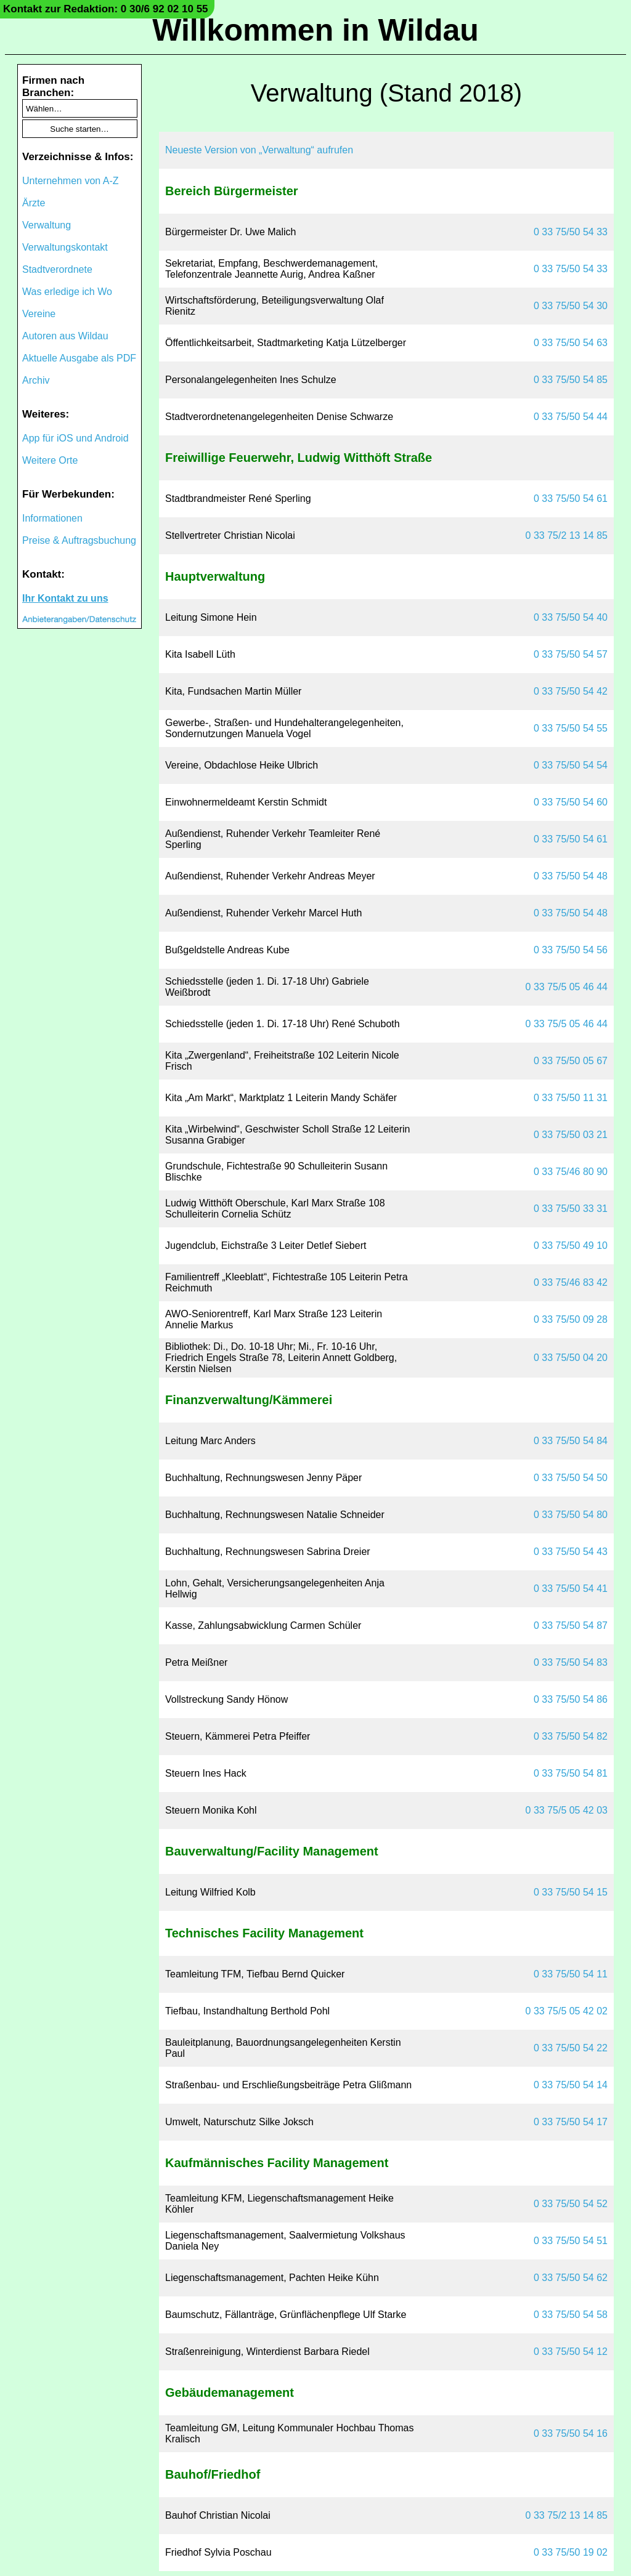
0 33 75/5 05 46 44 (567, 987)
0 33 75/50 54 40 (571, 617)
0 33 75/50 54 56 (571, 950)
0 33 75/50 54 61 (571, 498)
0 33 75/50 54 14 (571, 2085)
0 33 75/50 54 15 (571, 1892)
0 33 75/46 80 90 (571, 1171)
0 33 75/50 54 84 (571, 1440)
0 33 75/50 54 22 (571, 2048)
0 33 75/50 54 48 (571, 876)
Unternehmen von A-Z (70, 181)
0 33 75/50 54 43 (571, 1551)
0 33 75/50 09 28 (571, 1319)
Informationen (52, 518)
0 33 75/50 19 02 (571, 2552)
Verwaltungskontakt (65, 247)
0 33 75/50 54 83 (571, 1662)
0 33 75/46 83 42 (571, 1282)
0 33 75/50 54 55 (571, 728)
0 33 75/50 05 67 (571, 1061)
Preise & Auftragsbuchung (79, 540)
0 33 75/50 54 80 (571, 1514)
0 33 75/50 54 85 (571, 379)
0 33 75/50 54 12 (571, 2351)
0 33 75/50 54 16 (571, 2433)
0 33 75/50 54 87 (571, 1625)
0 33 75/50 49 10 (571, 1245)
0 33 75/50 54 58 (571, 2314)
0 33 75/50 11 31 (571, 1097)
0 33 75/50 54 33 (571, 232)
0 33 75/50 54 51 (571, 2240)
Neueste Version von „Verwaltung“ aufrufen (259, 150)
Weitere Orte (50, 460)
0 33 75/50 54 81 (571, 1773)
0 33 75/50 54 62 (571, 2277)
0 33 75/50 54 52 (571, 2203)
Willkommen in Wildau (315, 30)
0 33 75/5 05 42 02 (567, 2011)
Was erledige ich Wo (67, 291)
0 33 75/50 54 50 (571, 1477)
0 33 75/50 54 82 (571, 1736)
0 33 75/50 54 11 (571, 1974)
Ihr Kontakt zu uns (65, 598)
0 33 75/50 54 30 (571, 306)
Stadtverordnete (57, 269)
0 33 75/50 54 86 (571, 1699)
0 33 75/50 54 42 (571, 691)
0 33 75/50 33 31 (571, 1208)
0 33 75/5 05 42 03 (567, 1810)
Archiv (35, 380)
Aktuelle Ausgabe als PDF (79, 358)
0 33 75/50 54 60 (571, 802)
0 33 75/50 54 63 (571, 342)
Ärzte (33, 203)
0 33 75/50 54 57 (571, 654)
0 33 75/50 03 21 (571, 1134)
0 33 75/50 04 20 (571, 1357)
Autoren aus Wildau (65, 336)
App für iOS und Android (75, 438)
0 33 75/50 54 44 (571, 416)
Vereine (38, 314)
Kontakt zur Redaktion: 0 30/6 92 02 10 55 (105, 9)
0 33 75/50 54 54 (571, 765)
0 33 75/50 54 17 (571, 2122)
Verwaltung (46, 225)
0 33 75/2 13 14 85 (567, 535)
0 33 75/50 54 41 (571, 1588)
